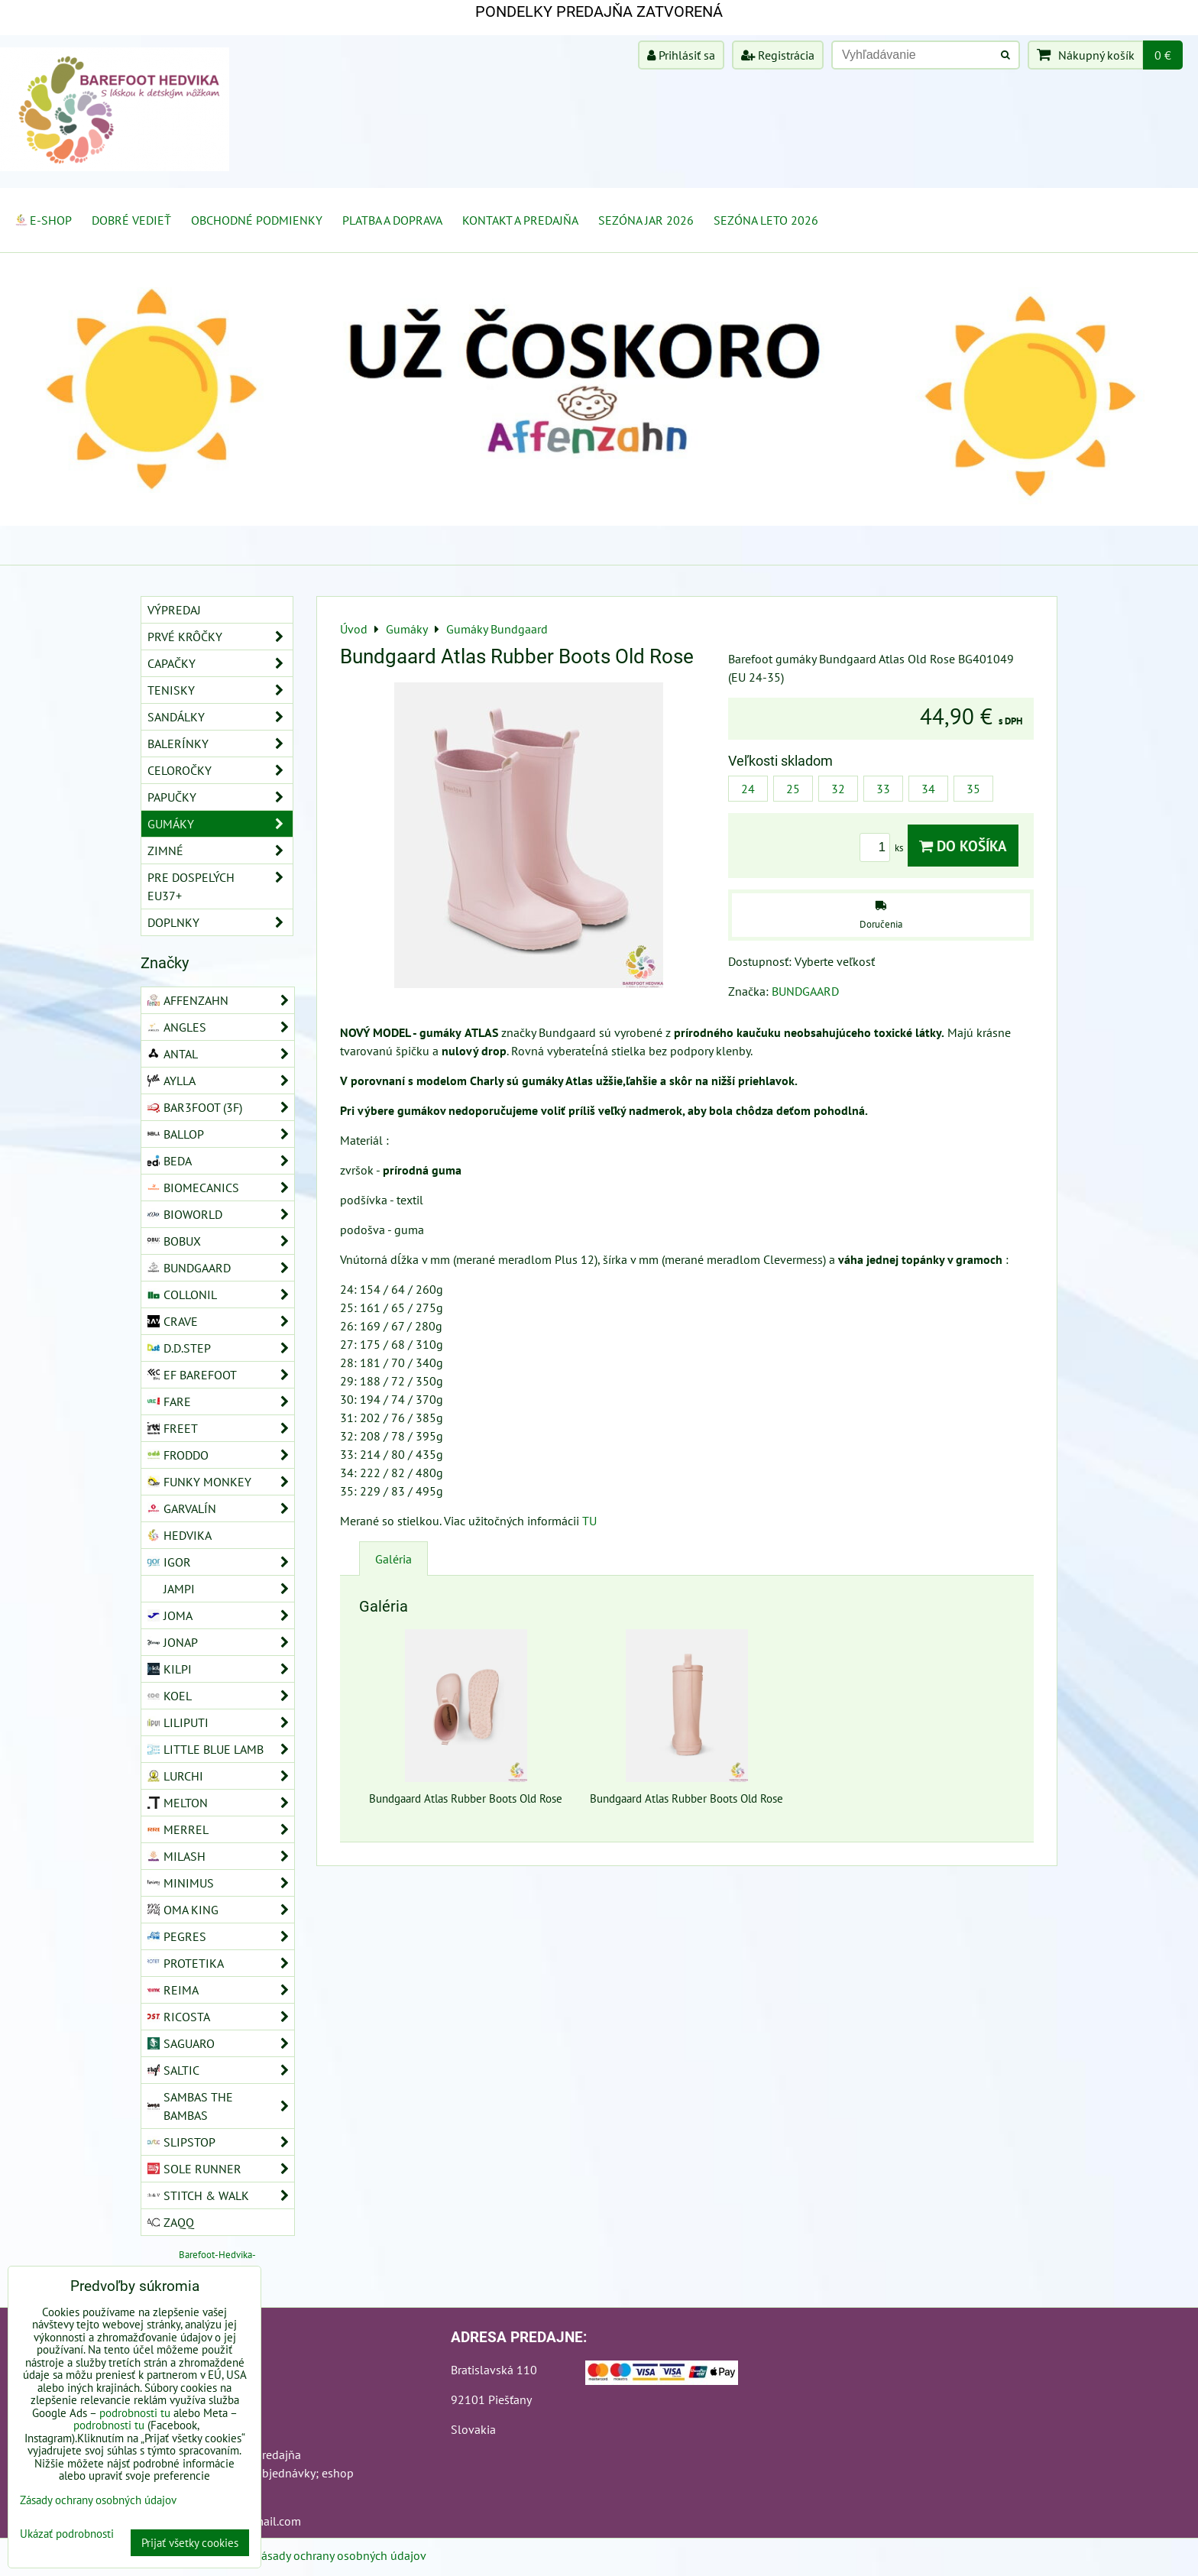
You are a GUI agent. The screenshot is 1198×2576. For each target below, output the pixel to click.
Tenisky (220, 690)
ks (884, 847)
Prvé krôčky (220, 637)
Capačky (220, 663)
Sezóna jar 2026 (646, 220)
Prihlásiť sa (681, 55)
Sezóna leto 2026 (766, 220)
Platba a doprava (392, 220)
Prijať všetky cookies (189, 2542)
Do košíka (963, 845)
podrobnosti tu (134, 2413)
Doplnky (220, 922)
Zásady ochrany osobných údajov (340, 2555)
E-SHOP (43, 220)
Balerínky (220, 744)
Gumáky (220, 824)
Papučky (220, 797)
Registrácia (777, 55)
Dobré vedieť (131, 220)
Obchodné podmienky (256, 220)
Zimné (220, 851)
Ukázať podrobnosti (67, 2534)
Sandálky (220, 717)
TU (589, 1520)
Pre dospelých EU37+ (220, 886)
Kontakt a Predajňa (520, 220)
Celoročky (220, 770)
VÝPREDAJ (174, 609)
